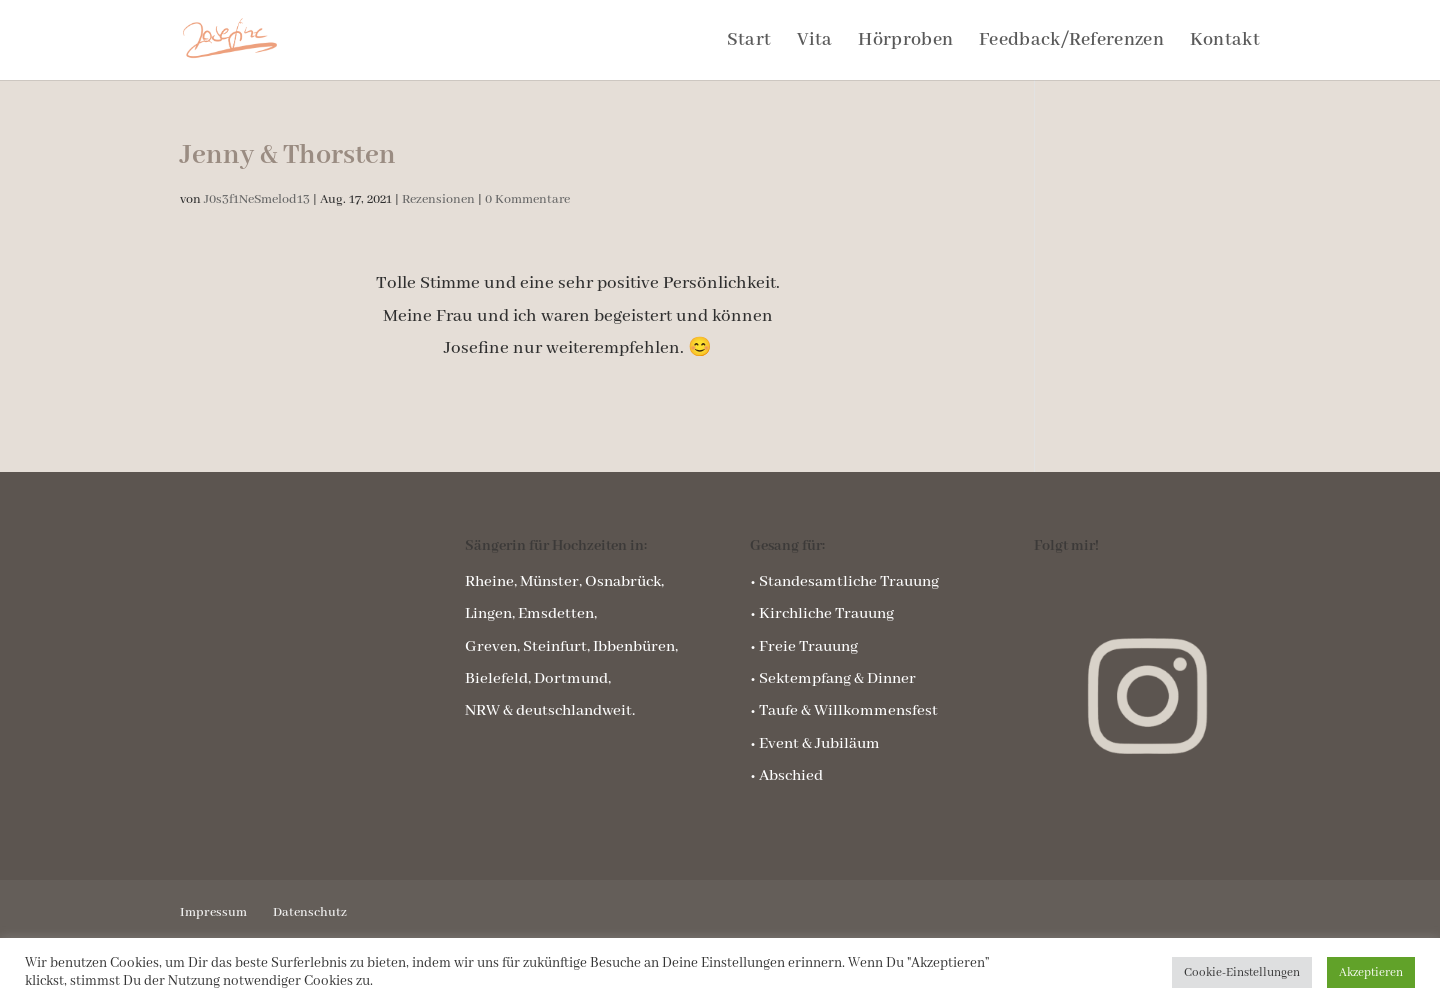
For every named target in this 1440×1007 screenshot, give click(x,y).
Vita (814, 42)
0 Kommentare (527, 199)
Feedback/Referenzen (1071, 42)
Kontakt (1225, 42)
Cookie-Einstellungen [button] (1242, 972)
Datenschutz (310, 912)
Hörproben (905, 42)
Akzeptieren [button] (1371, 972)
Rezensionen (438, 199)
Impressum (213, 912)
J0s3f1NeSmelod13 (257, 199)
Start (749, 42)
